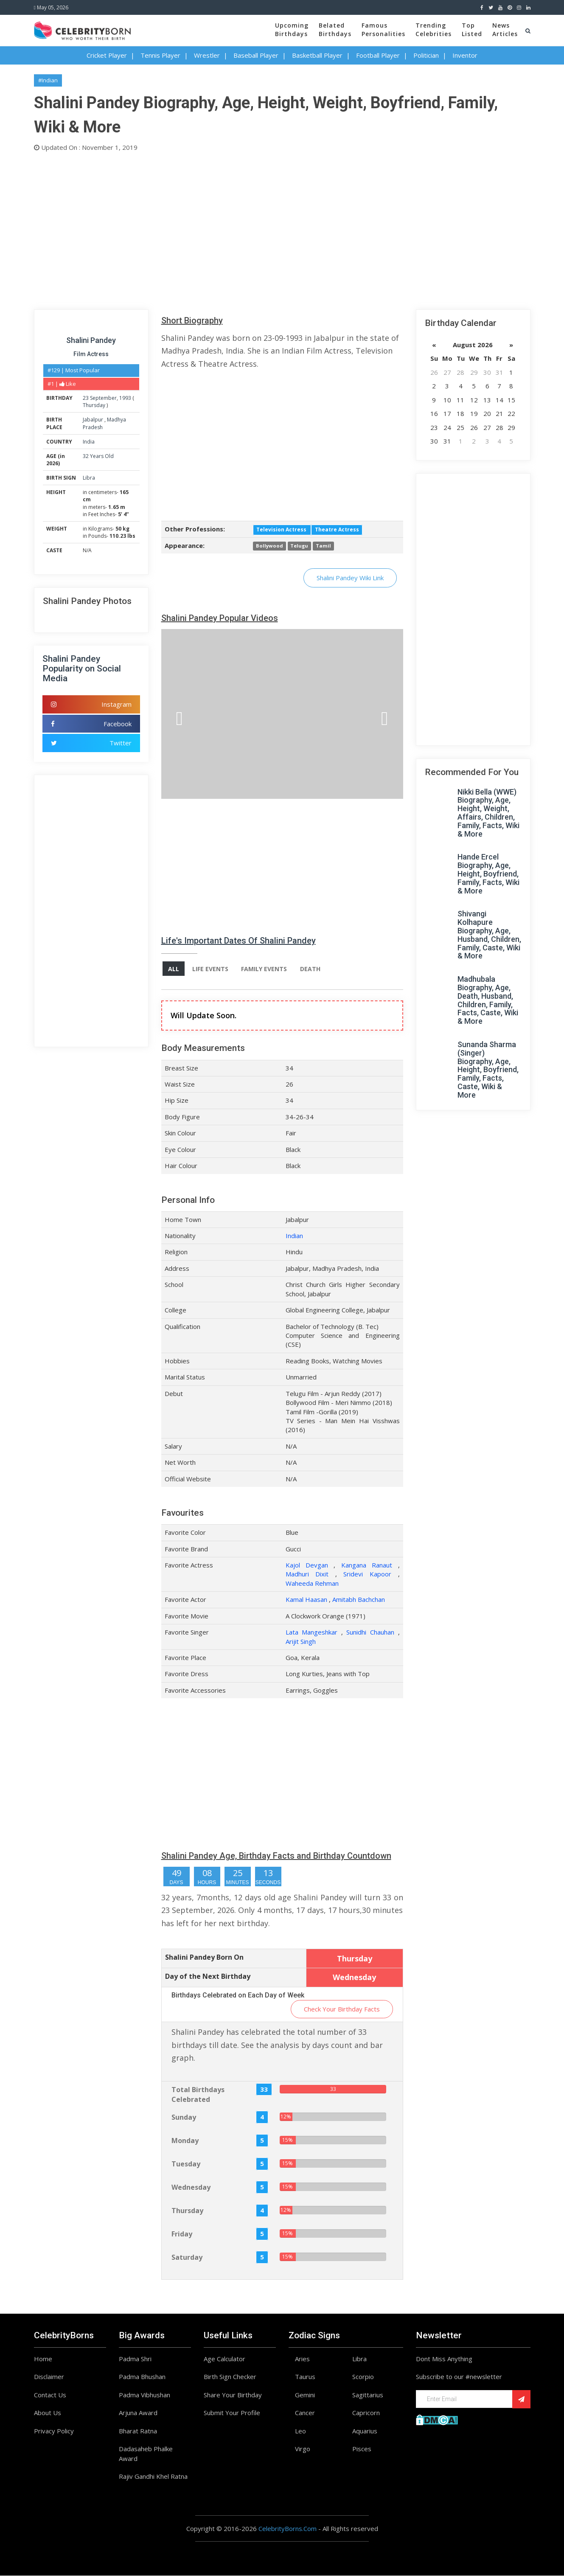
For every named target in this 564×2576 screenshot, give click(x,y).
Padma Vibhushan (144, 2395)
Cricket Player (107, 55)
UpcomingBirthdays (292, 29)
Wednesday (190, 2187)
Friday (181, 2234)
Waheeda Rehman (312, 1583)
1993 (125, 398)
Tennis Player (160, 55)
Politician (426, 55)
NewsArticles (505, 29)
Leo (300, 2431)
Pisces (361, 2449)
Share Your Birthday (233, 2395)
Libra (89, 477)
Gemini (305, 2395)
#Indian (48, 80)
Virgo (302, 2449)
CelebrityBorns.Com (287, 2528)
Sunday (183, 2117)
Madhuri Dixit (307, 1574)
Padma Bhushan (142, 2377)
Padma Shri (135, 2358)
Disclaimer (49, 2377)
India (89, 441)
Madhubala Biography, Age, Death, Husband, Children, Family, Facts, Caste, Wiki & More (487, 1000)
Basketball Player (317, 55)
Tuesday (185, 2164)
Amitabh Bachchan (358, 1600)
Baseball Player (255, 55)
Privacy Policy (54, 2431)
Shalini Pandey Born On (204, 1957)
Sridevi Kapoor (367, 1574)
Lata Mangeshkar (312, 1632)
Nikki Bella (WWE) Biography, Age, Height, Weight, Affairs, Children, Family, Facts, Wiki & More (488, 812)
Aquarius (364, 2431)
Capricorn (366, 2413)
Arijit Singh (301, 1641)
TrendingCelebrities (433, 29)
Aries (302, 2358)
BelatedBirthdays (335, 29)
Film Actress (91, 354)
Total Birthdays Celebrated (197, 2094)
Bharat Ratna (138, 2431)
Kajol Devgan (307, 1565)
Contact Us (50, 2395)
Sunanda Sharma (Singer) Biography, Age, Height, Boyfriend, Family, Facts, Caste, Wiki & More (488, 1069)
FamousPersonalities (383, 29)
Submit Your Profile (232, 2413)
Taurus (305, 2377)
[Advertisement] (282, 228)
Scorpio (363, 2377)
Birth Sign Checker (230, 2377)
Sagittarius (367, 2395)
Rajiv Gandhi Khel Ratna (153, 2476)
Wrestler (207, 55)
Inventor (464, 55)
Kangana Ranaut (366, 1565)
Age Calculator (224, 2358)
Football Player (378, 55)
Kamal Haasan (306, 1600)
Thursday (94, 405)
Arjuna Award (138, 2413)
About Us (47, 2413)
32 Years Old (98, 456)
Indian (294, 1236)
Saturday (186, 2257)
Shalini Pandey (91, 340)
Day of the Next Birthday (207, 1976)
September (103, 398)
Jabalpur (93, 419)
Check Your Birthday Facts (342, 2009)
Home (43, 2358)
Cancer (305, 2413)
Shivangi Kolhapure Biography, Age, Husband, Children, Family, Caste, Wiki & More (489, 934)
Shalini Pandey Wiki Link (350, 577)
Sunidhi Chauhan (370, 1632)
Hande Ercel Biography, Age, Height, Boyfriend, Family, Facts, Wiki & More (488, 873)
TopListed (472, 29)
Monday (185, 2141)
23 (86, 398)
